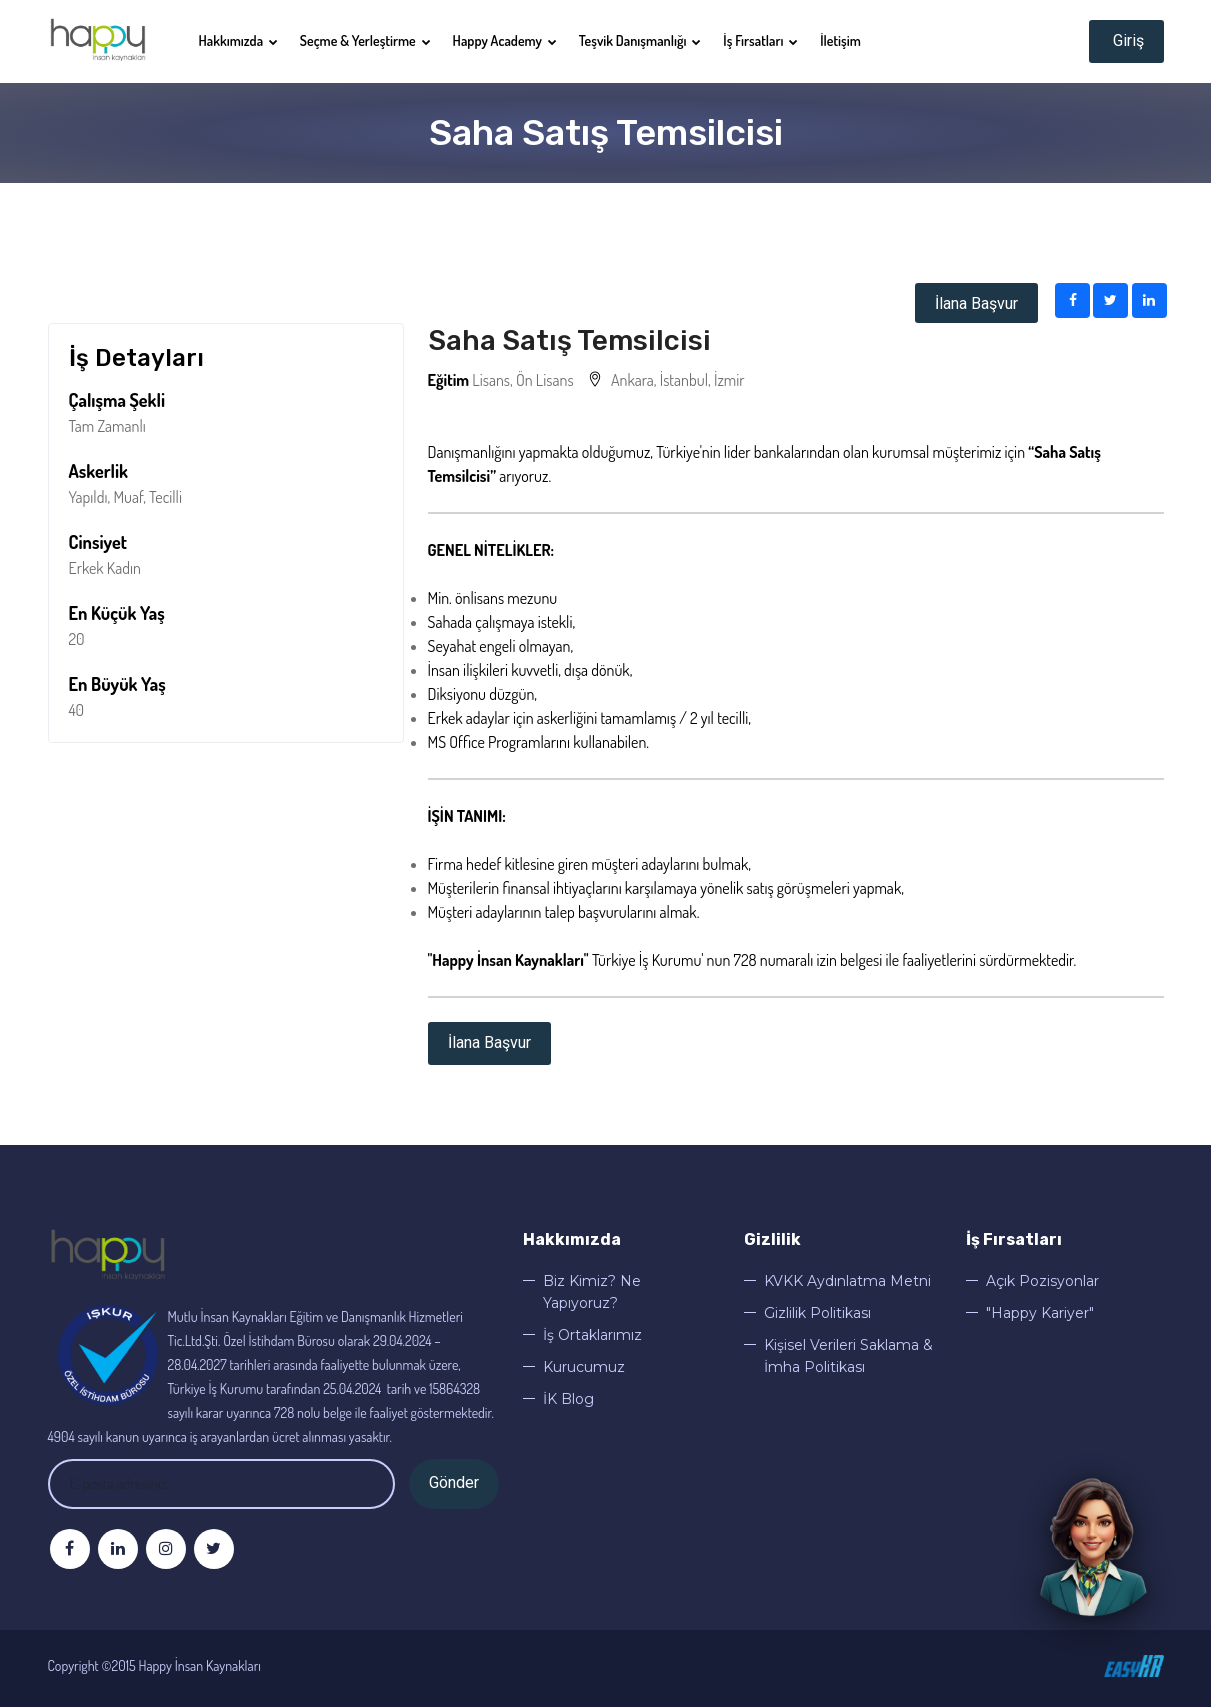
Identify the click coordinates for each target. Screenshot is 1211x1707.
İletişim (840, 40)
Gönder (454, 1482)
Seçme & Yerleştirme (365, 40)
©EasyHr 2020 (1134, 1666)
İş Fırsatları (760, 40)
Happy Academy (505, 40)
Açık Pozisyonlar (1042, 1281)
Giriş (1126, 40)
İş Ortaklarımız (592, 1335)
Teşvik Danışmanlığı (640, 40)
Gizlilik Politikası (817, 1313)
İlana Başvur (976, 303)
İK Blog (568, 1399)
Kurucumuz (584, 1367)
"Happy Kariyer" (1040, 1313)
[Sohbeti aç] (1093, 1549)
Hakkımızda (238, 40)
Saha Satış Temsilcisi (569, 340)
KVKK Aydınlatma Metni (847, 1281)
